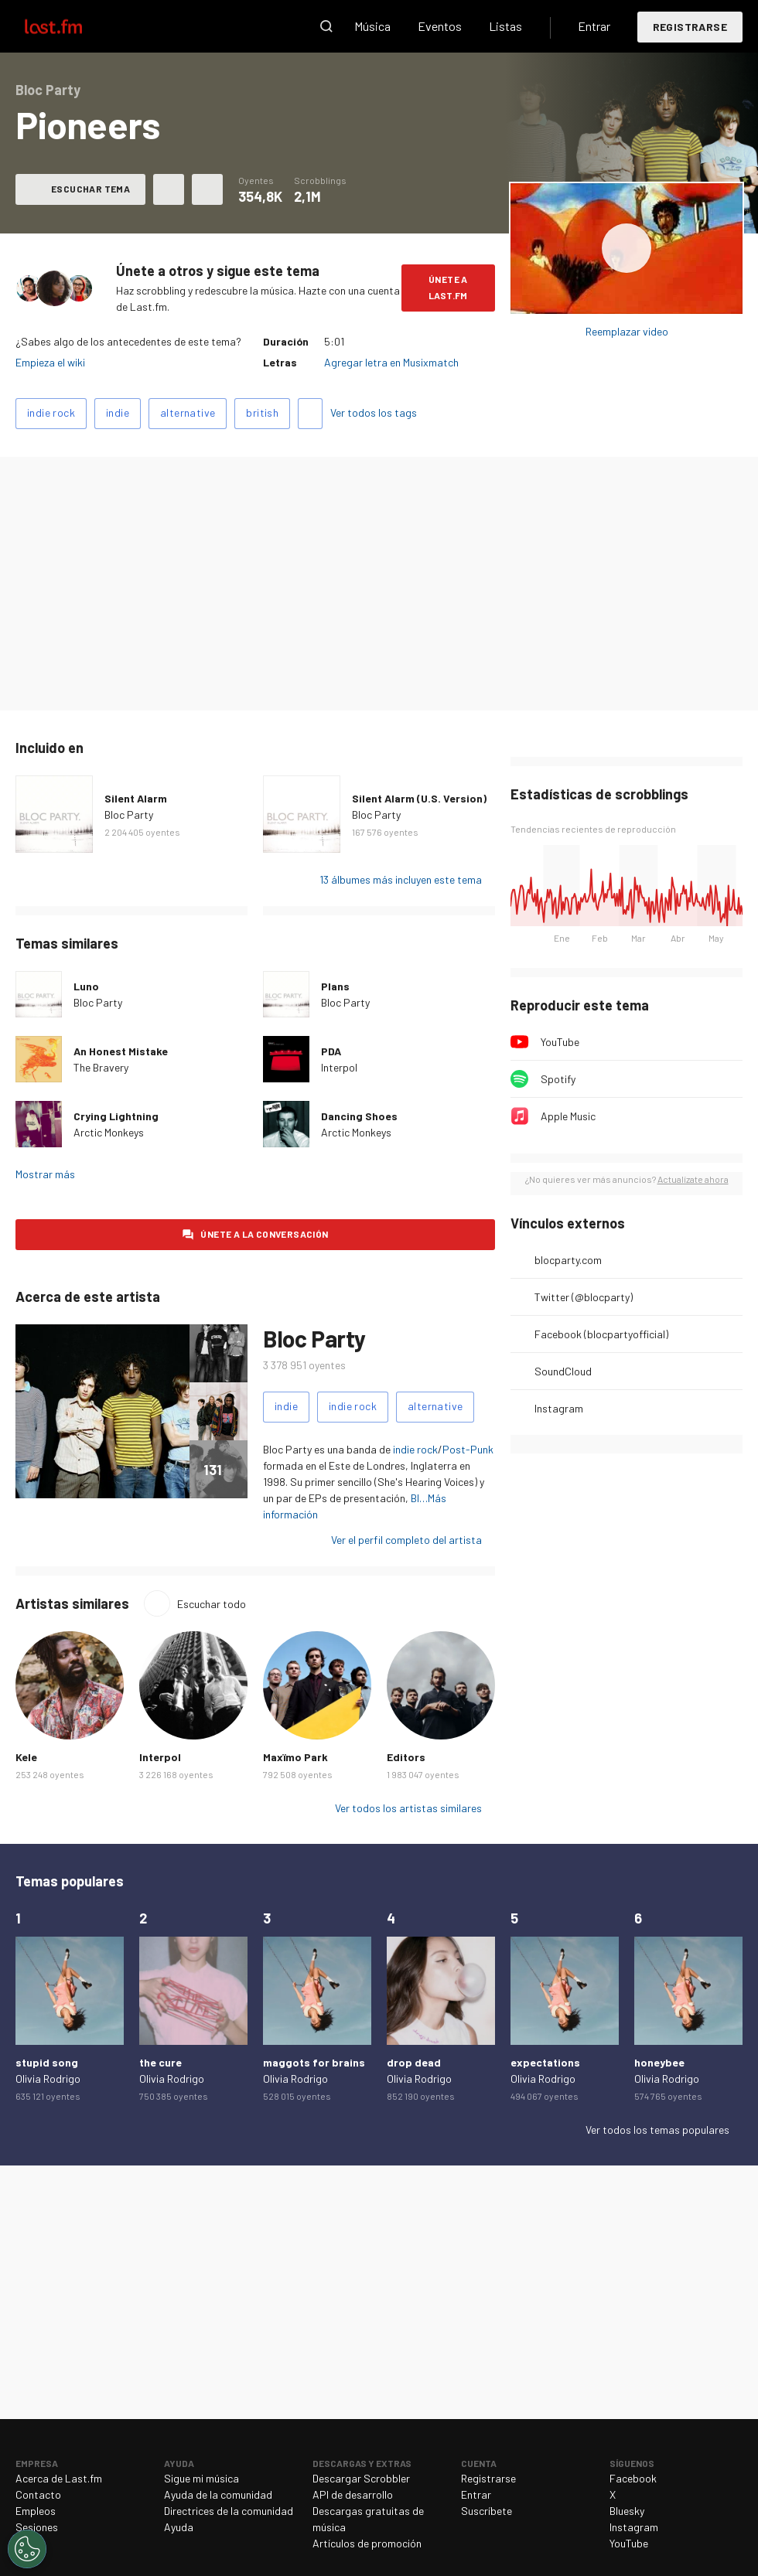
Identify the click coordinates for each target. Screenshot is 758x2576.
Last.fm (71, 26)
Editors (406, 1756)
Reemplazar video (627, 331)
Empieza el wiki (50, 362)
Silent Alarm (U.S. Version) (419, 798)
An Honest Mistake (120, 1051)
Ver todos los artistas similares (408, 1807)
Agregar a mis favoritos (168, 189)
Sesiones (36, 2526)
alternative (187, 412)
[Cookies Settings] (27, 2549)
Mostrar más (45, 1174)
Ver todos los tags (373, 412)
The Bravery (100, 1067)
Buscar (326, 26)
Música (372, 26)
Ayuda (178, 2526)
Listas (505, 26)
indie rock (51, 412)
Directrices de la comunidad (228, 2510)
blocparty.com (568, 1259)
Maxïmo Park (295, 1756)
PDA (331, 1051)
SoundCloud (563, 1371)
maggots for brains (314, 2062)
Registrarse (690, 26)
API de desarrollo (352, 2494)
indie (117, 412)
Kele (26, 1756)
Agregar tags (310, 413)
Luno (86, 986)
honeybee (659, 2062)
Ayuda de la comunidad (218, 2494)
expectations (545, 2062)
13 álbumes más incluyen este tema (400, 879)
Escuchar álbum (626, 248)
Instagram (558, 1408)
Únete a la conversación (264, 1233)
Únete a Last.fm (448, 287)
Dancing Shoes (359, 1116)
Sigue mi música (201, 2478)
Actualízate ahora (693, 1179)
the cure (160, 2062)
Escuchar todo (211, 1603)
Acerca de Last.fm (58, 2478)
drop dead (414, 2062)
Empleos (35, 2510)
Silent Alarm (135, 798)
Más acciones (207, 189)
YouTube (560, 1041)
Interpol (339, 1067)
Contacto (38, 2494)
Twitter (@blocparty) (583, 1296)
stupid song (46, 2062)
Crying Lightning (116, 1116)
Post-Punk (467, 1449)
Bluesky (626, 2510)
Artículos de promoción (367, 2543)
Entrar (594, 26)
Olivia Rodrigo (47, 2078)
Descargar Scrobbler (361, 2478)
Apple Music (568, 1116)
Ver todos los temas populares (657, 2129)
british (262, 412)
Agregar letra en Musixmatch (391, 362)
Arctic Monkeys (108, 1132)
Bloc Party (128, 814)
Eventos (440, 26)
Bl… (419, 1497)
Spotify (558, 1078)
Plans (335, 986)
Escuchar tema (90, 188)
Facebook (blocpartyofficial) (601, 1334)
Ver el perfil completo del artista (406, 1539)
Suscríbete (486, 2510)
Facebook (633, 2478)
